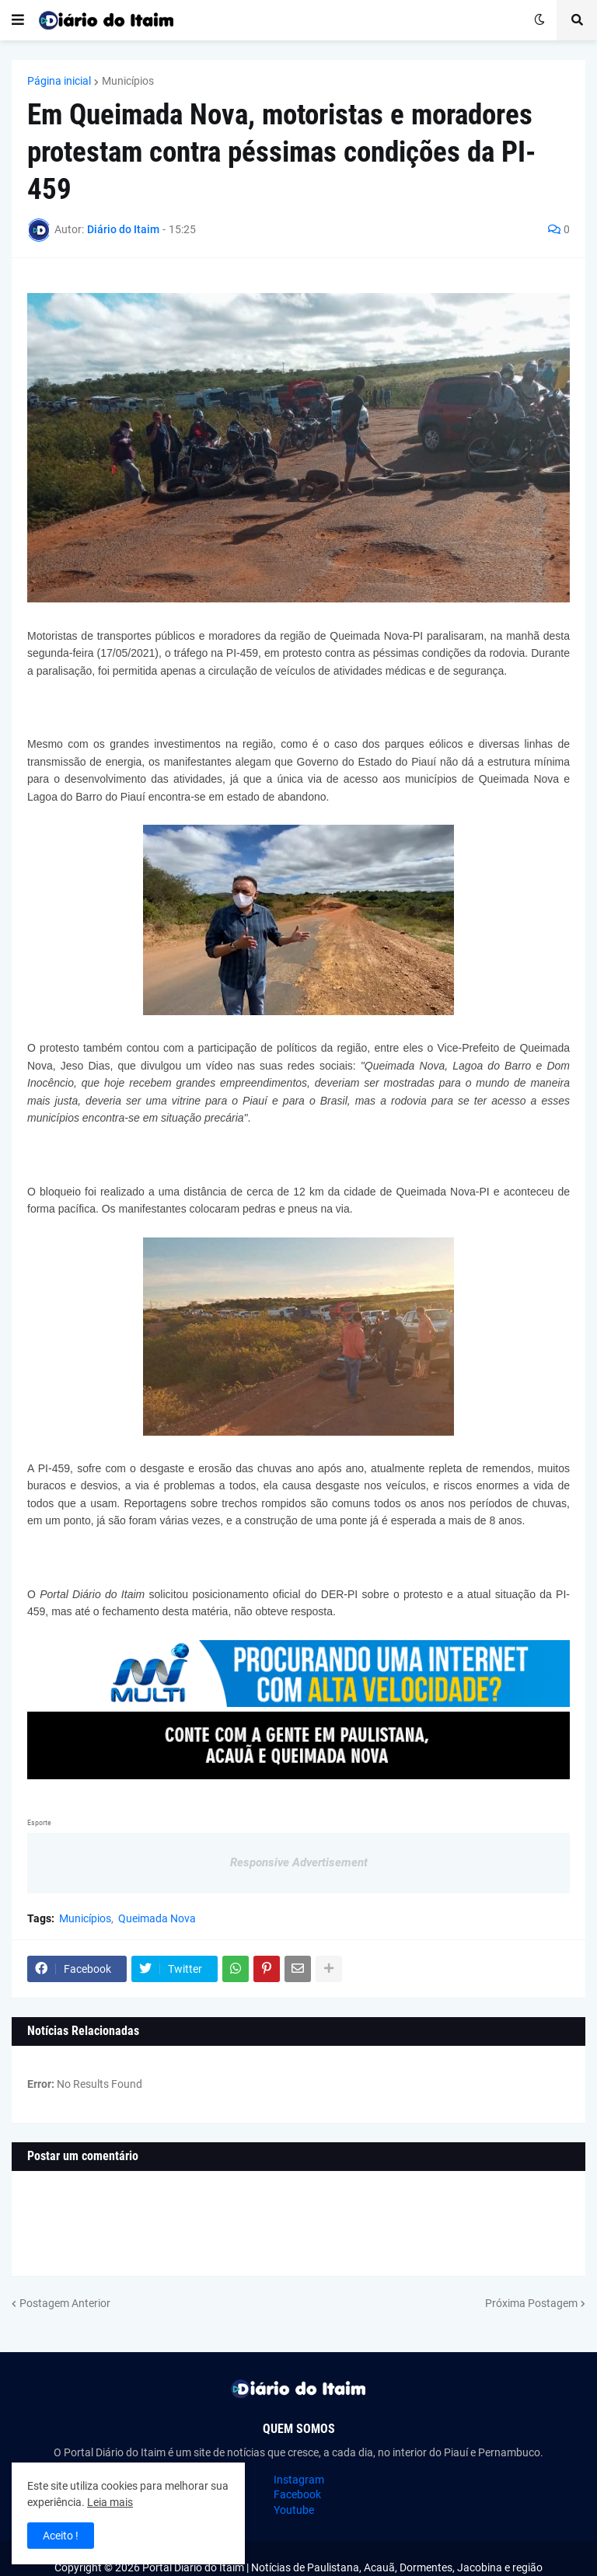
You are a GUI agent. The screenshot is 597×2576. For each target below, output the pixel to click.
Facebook (297, 2494)
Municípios (128, 80)
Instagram (299, 2479)
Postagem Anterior (64, 2303)
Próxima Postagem (531, 2303)
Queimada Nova (157, 1918)
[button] (18, 20)
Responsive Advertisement (299, 1862)
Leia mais (110, 2502)
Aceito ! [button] (61, 2535)
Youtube (294, 2510)
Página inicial (59, 80)
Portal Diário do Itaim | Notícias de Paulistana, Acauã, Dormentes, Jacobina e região (342, 2567)
